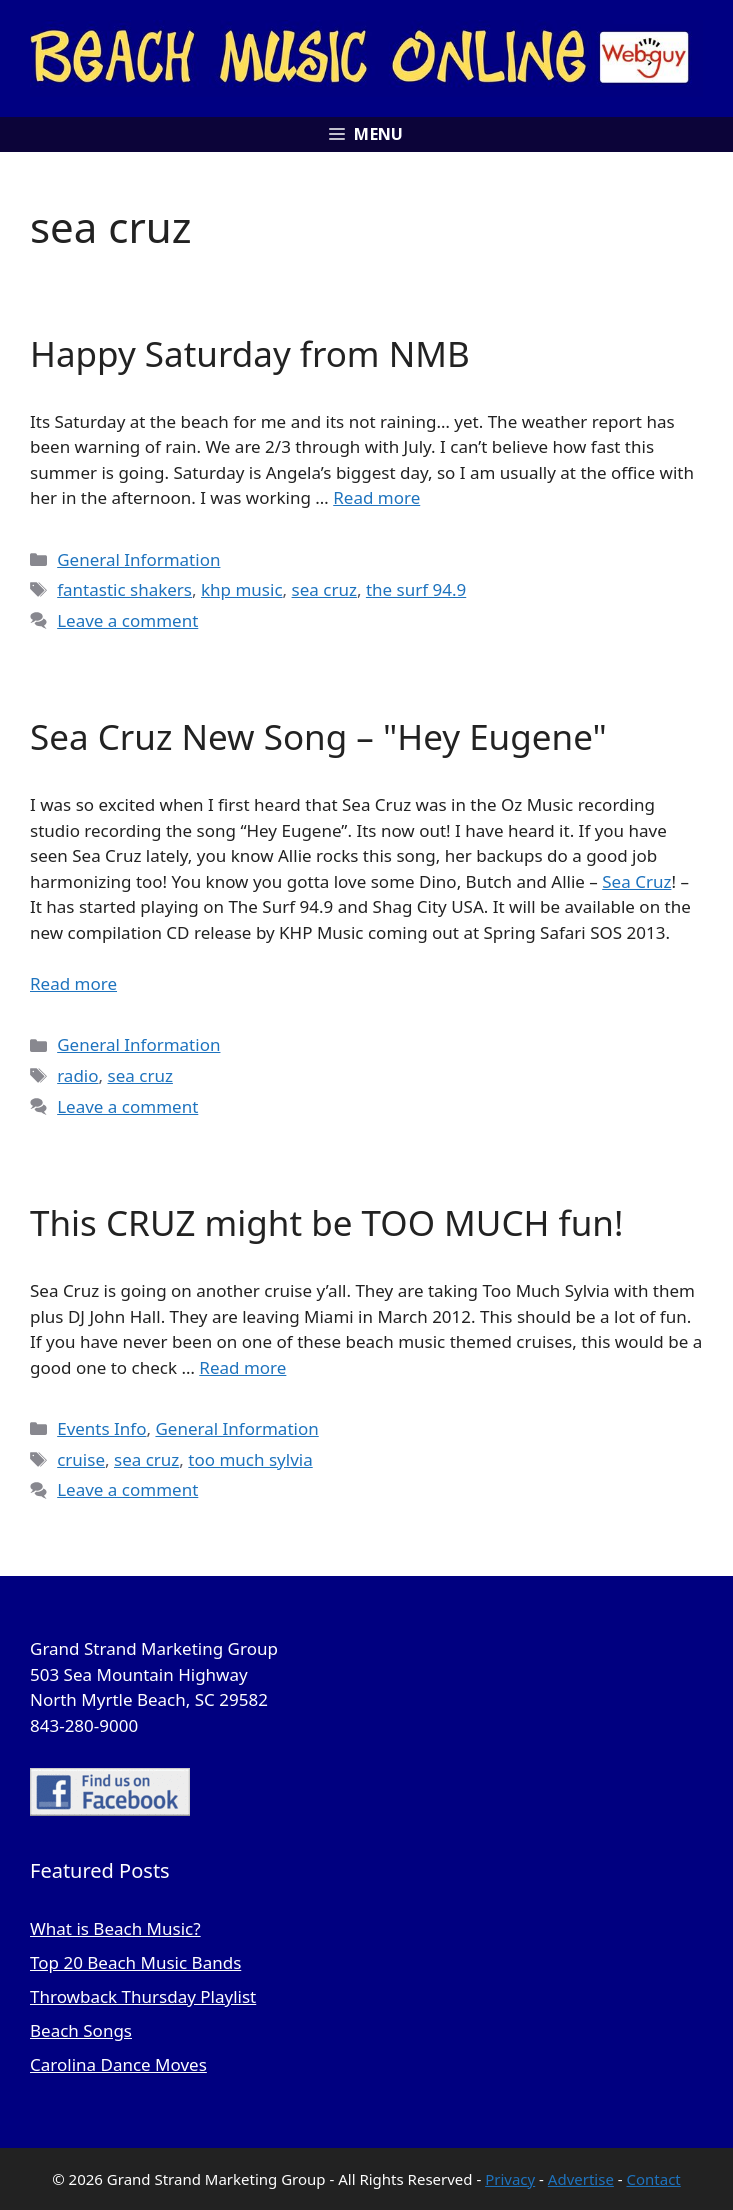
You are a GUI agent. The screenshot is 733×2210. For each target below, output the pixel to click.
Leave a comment (127, 620)
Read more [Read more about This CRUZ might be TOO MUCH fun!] (242, 1367)
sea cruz (324, 589)
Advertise (581, 2179)
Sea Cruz (636, 881)
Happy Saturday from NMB (250, 353)
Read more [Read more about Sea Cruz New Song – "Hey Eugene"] (73, 983)
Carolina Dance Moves (118, 2064)
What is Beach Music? (115, 1928)
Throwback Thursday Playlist (143, 1996)
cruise (81, 1459)
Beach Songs (81, 2030)
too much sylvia (250, 1459)
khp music (242, 589)
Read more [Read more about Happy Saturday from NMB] (376, 497)
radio (77, 1075)
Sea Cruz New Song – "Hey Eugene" (318, 736)
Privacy (510, 2179)
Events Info (101, 1428)
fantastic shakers (124, 589)
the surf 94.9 (416, 589)
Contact (654, 2179)
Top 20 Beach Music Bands (135, 1962)
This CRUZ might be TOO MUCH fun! (326, 1222)
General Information (138, 559)
